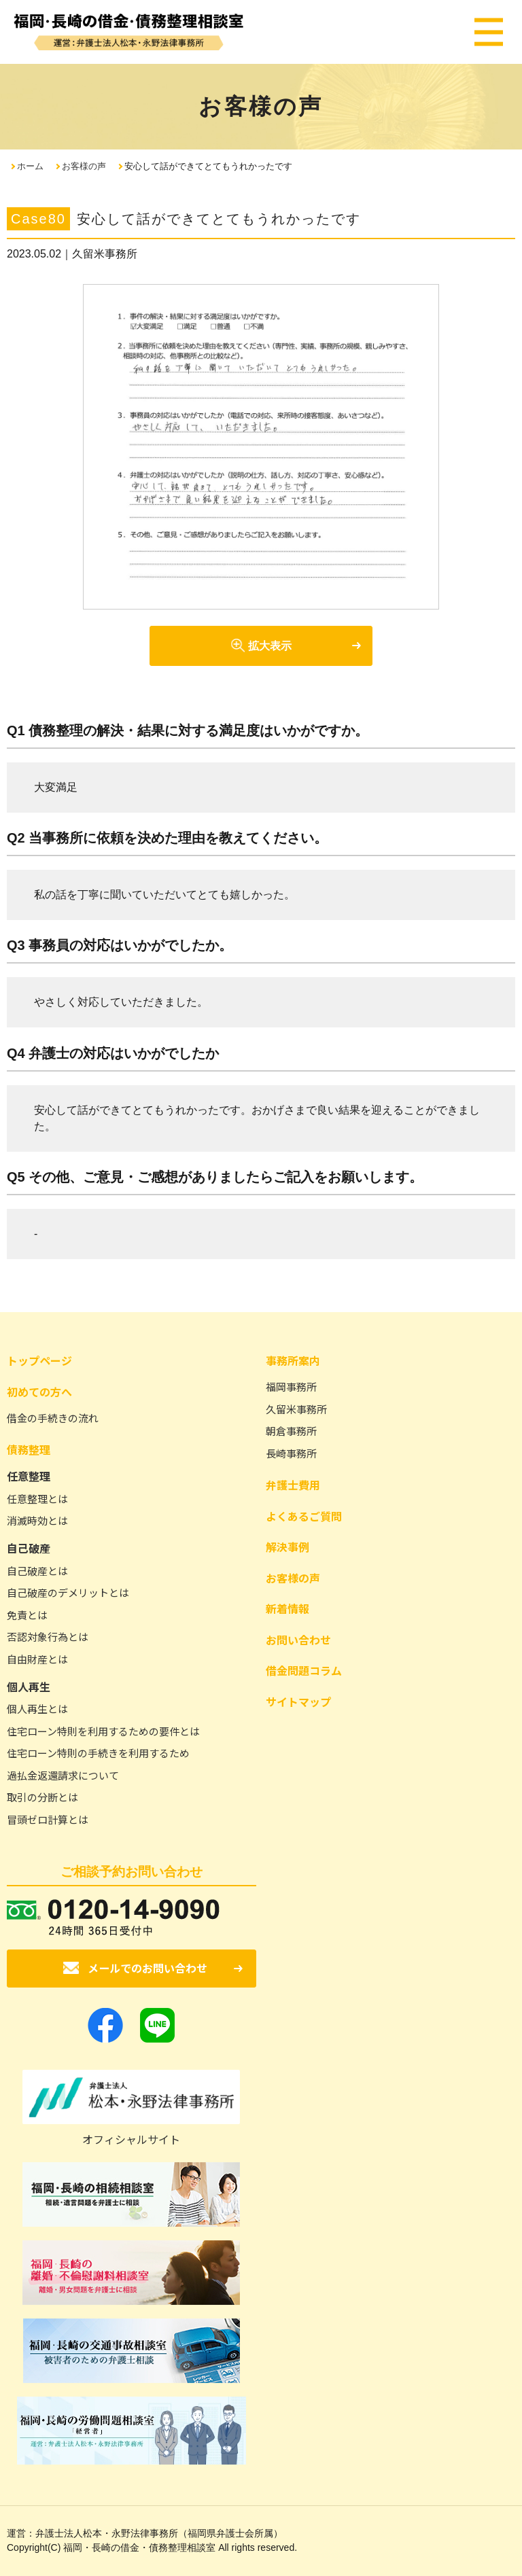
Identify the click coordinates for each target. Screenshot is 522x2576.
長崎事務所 (291, 1453)
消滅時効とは (37, 1520)
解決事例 (287, 1546)
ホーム (30, 166)
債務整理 (28, 1449)
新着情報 (287, 1608)
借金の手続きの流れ (53, 1418)
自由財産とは (37, 1659)
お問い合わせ (298, 1639)
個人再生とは (37, 1708)
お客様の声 (84, 166)
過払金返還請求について (63, 1775)
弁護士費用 (293, 1485)
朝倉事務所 (291, 1431)
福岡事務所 (291, 1386)
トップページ (39, 1360)
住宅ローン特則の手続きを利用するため (98, 1753)
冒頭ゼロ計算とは (47, 1819)
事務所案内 (293, 1360)
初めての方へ (39, 1391)
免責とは (27, 1615)
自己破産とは (37, 1571)
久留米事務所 (296, 1409)
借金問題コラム (304, 1670)
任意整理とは (37, 1499)
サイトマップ (298, 1701)
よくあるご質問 (304, 1516)
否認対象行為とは (47, 1636)
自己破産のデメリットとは (68, 1592)
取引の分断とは (42, 1797)
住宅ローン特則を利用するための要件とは (103, 1731)
